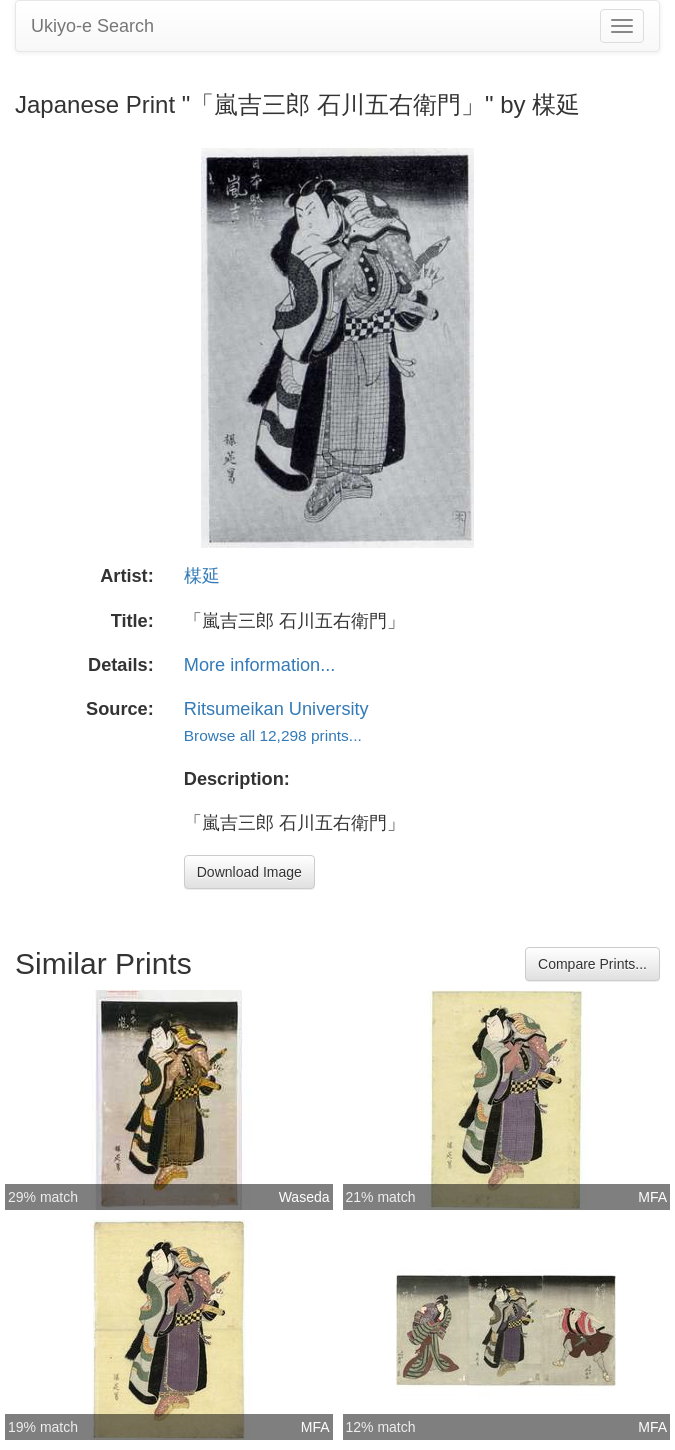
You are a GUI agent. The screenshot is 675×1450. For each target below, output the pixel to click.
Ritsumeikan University (276, 709)
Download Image (249, 872)
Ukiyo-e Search (92, 26)
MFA (652, 1197)
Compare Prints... (592, 964)
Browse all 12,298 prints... (273, 735)
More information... (260, 665)
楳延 (202, 576)
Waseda (304, 1197)
